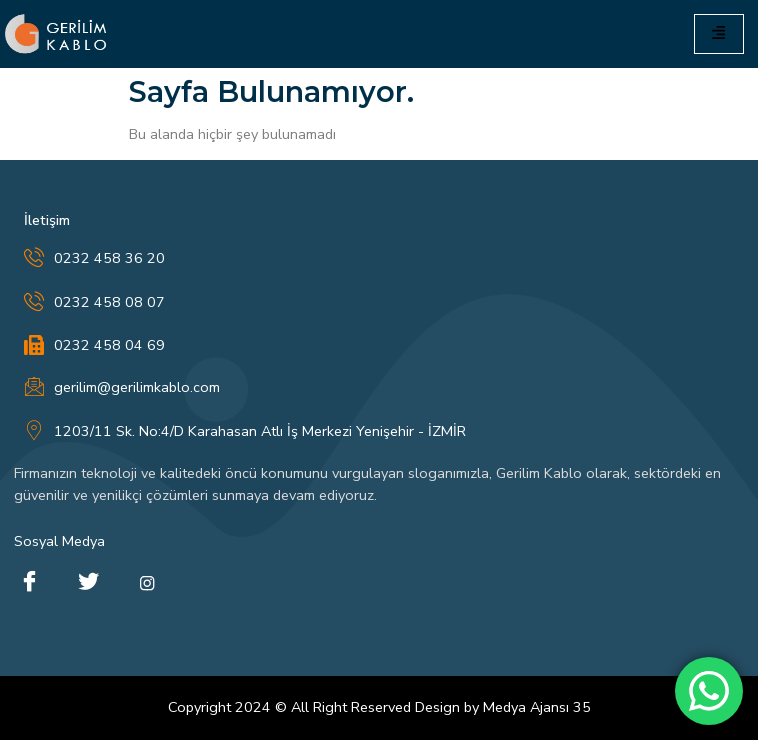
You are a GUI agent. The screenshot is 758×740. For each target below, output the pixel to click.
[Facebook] (29, 583)
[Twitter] (88, 583)
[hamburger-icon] (719, 33)
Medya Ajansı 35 (537, 707)
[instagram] (147, 583)
